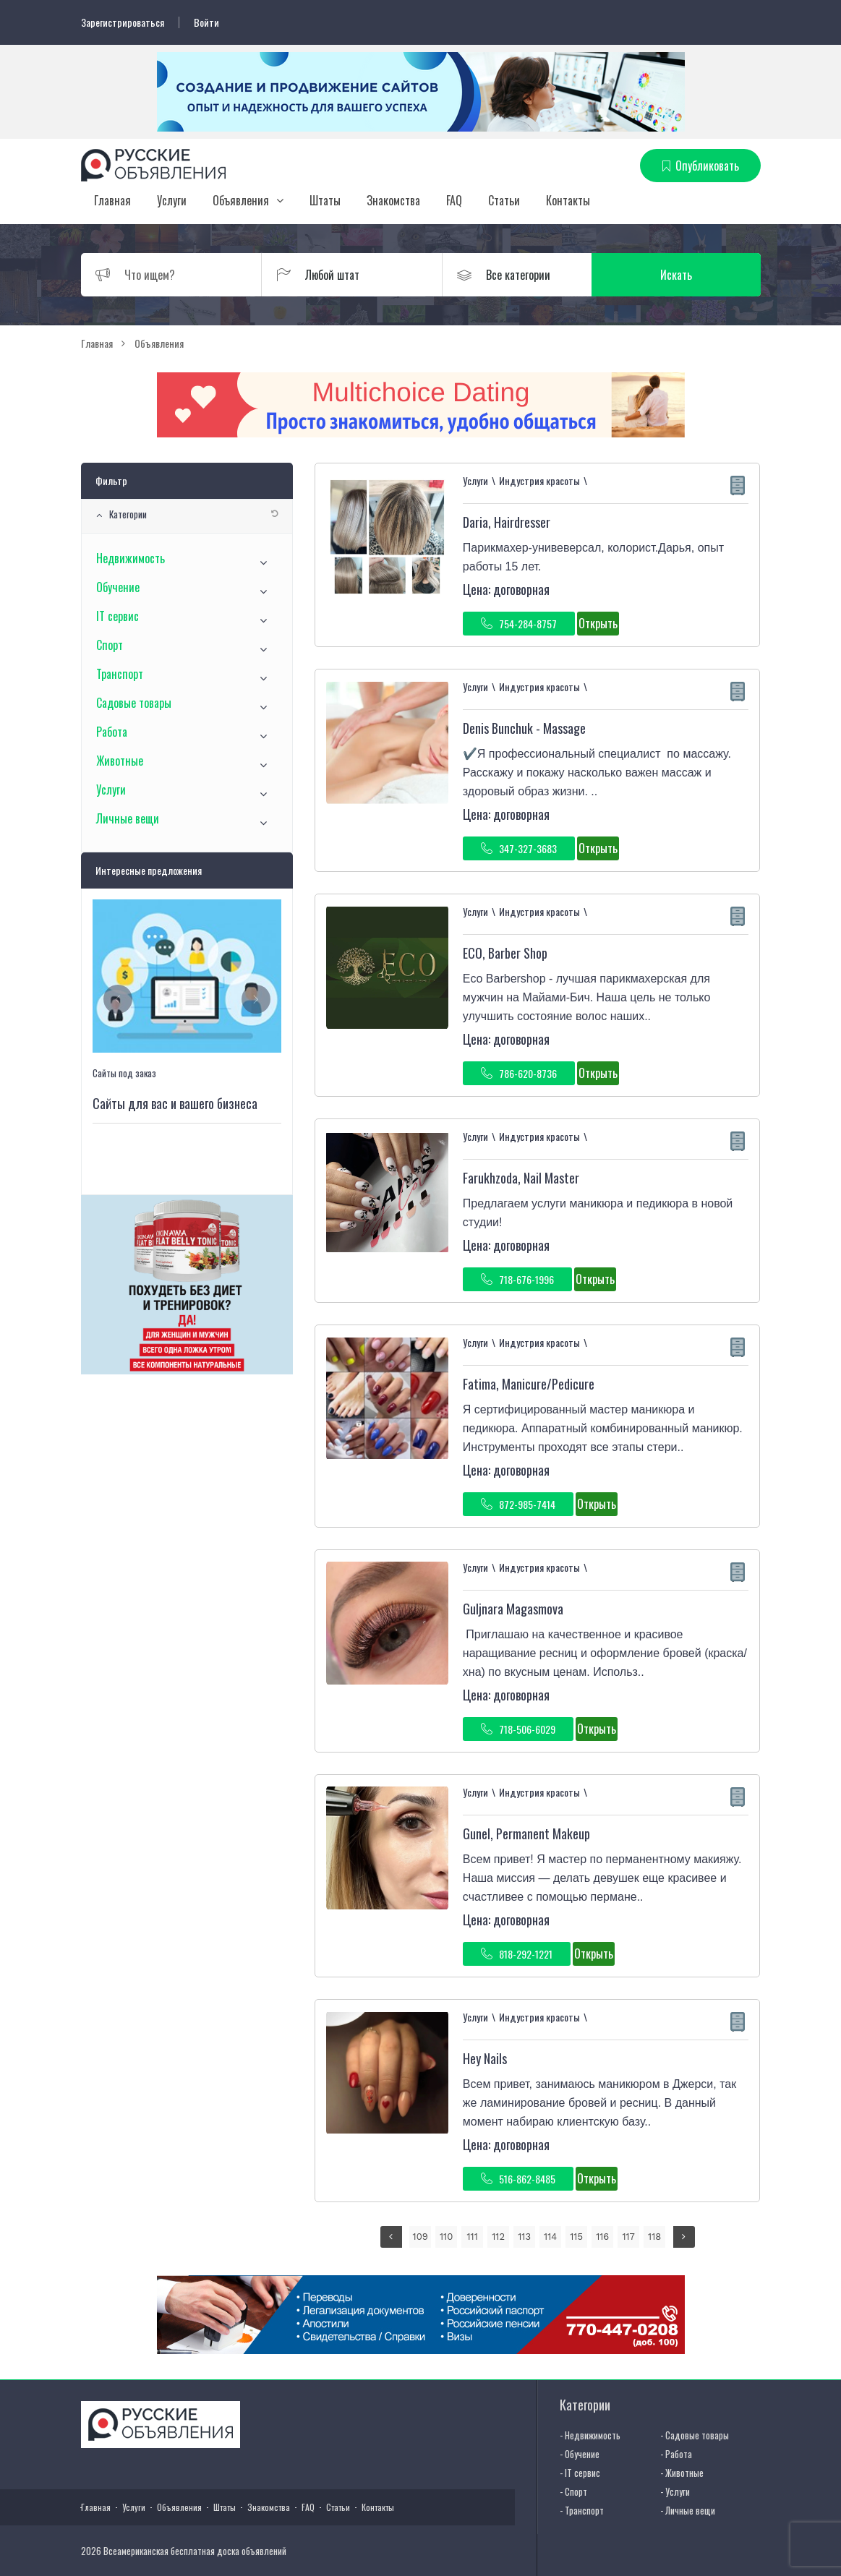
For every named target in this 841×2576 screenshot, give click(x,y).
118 (654, 2236)
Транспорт (119, 673)
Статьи (504, 200)
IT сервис (117, 616)
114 (550, 2236)
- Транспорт (582, 2510)
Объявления (241, 200)
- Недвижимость (590, 2435)
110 (446, 2236)
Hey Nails (485, 2058)
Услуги (172, 200)
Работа (111, 731)
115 (576, 2236)
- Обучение (579, 2454)
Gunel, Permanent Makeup (526, 1833)
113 (524, 2236)
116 (602, 2236)
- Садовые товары (694, 2435)
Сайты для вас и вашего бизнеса (175, 1103)
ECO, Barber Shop (505, 952)
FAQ (454, 200)
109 (420, 2236)
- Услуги (675, 2491)
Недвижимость (130, 558)
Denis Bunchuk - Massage (524, 728)
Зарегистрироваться (122, 22)
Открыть (598, 623)
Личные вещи (127, 818)
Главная (112, 200)
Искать (691, 274)
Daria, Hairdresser (506, 522)
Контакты (568, 200)
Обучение (118, 587)
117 (628, 2236)
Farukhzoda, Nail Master (521, 1177)
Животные (119, 760)
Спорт (109, 645)
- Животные (682, 2472)
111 (472, 2236)
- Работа (676, 2454)
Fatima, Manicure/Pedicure (528, 1383)
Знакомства (393, 200)
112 (498, 2236)
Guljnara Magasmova (513, 1608)
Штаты (325, 200)
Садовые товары (133, 702)
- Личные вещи (687, 2510)
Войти (206, 22)
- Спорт (573, 2491)
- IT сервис (580, 2472)
